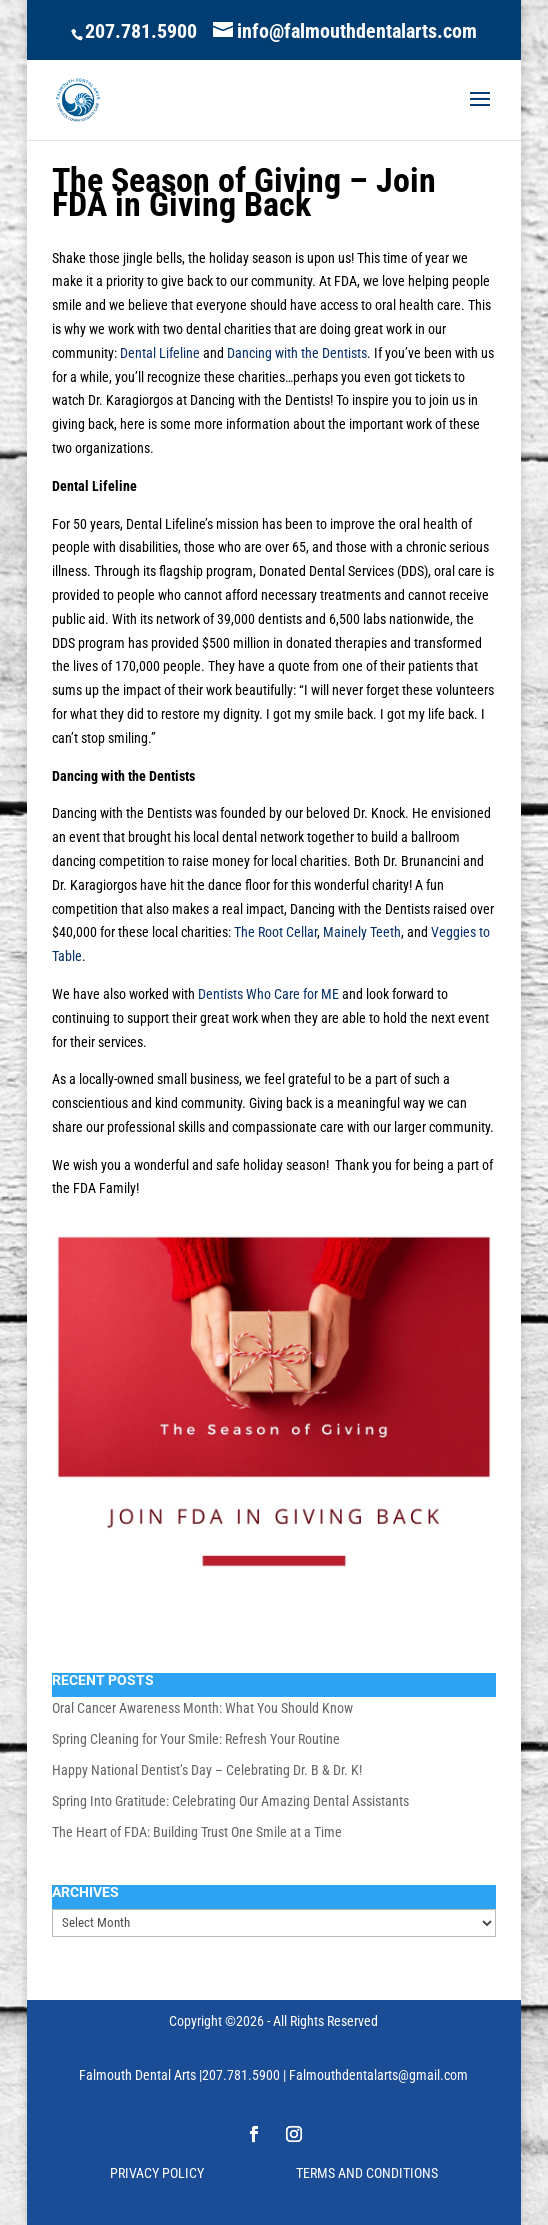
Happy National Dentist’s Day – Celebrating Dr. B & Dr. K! (207, 1770)
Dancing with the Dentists (297, 353)
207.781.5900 (141, 31)
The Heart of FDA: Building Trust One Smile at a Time (197, 1832)
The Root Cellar (275, 932)
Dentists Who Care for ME (268, 994)
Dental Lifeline (160, 353)
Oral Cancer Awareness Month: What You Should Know (202, 1708)
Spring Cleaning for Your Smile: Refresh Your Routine (196, 1739)
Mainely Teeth (362, 932)
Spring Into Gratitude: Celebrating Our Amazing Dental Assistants (230, 1801)
